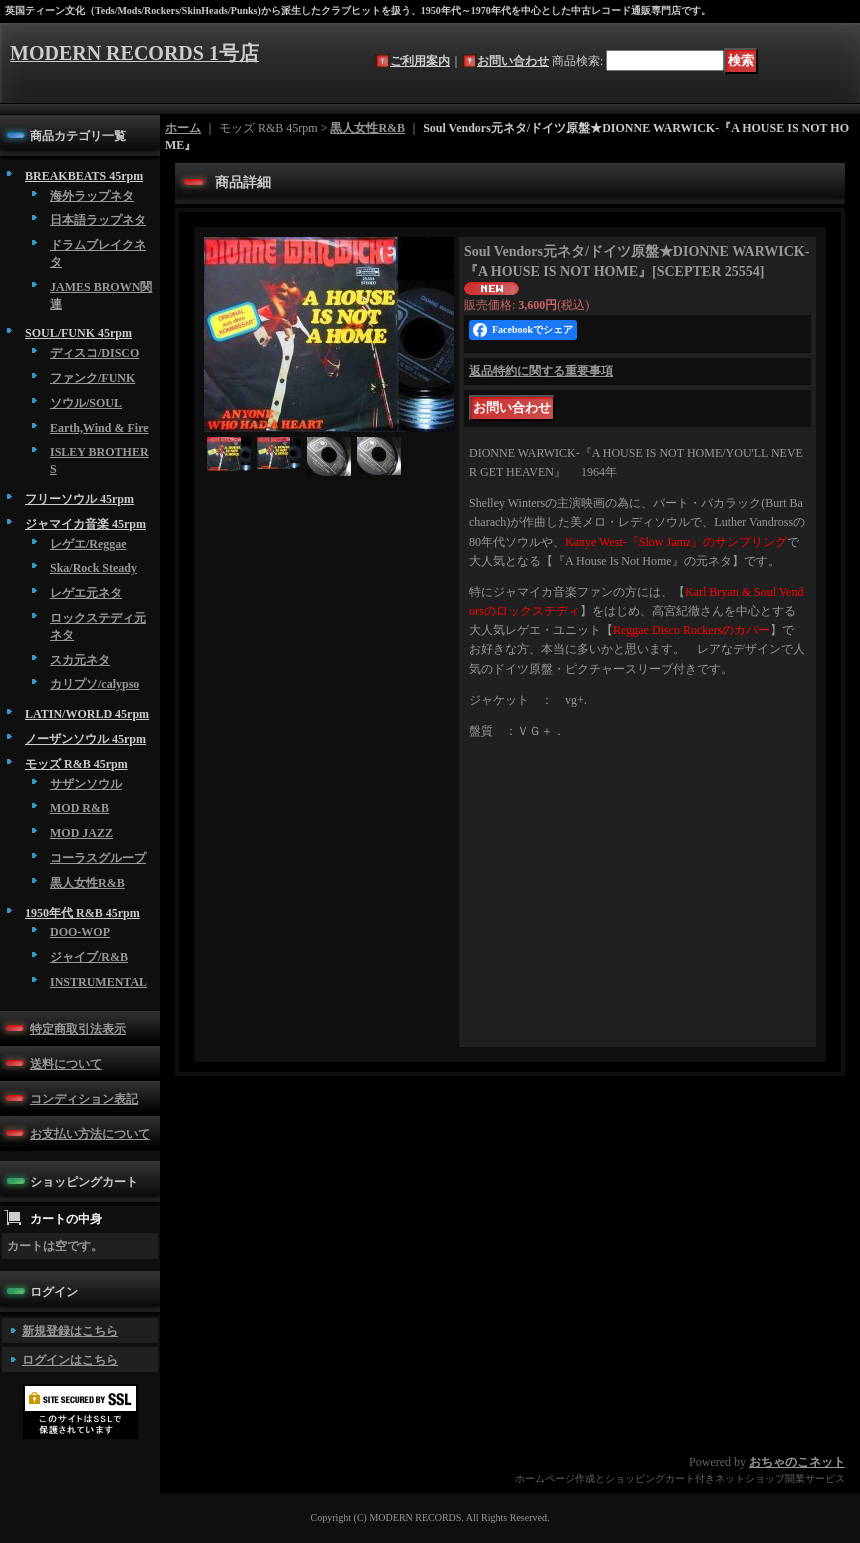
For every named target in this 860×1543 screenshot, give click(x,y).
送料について (66, 1064)
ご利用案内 (420, 61)
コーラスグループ (98, 858)
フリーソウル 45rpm (79, 499)
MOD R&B (79, 808)
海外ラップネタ (92, 196)
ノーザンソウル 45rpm (85, 739)
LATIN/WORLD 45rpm (87, 714)
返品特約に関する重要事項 (541, 371)
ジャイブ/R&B (89, 957)
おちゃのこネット (797, 1462)
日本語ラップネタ (98, 220)
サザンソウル (86, 784)
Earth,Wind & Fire (99, 428)
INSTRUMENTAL (98, 982)
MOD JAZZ (81, 833)
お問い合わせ (513, 61)
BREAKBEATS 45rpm (84, 176)
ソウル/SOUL (86, 403)
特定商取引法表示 (78, 1029)
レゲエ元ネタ (86, 593)
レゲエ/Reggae (88, 544)
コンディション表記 (84, 1099)
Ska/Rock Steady (93, 568)
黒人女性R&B (87, 883)
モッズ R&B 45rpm (76, 764)
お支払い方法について (90, 1134)
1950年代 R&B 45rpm (82, 913)
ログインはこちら (70, 1360)
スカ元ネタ (80, 660)
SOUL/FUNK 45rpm (78, 333)
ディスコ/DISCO (94, 353)
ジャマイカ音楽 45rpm (85, 524)
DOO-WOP (80, 932)
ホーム (183, 128)
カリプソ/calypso (94, 684)
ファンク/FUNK (92, 378)
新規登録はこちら (70, 1331)
